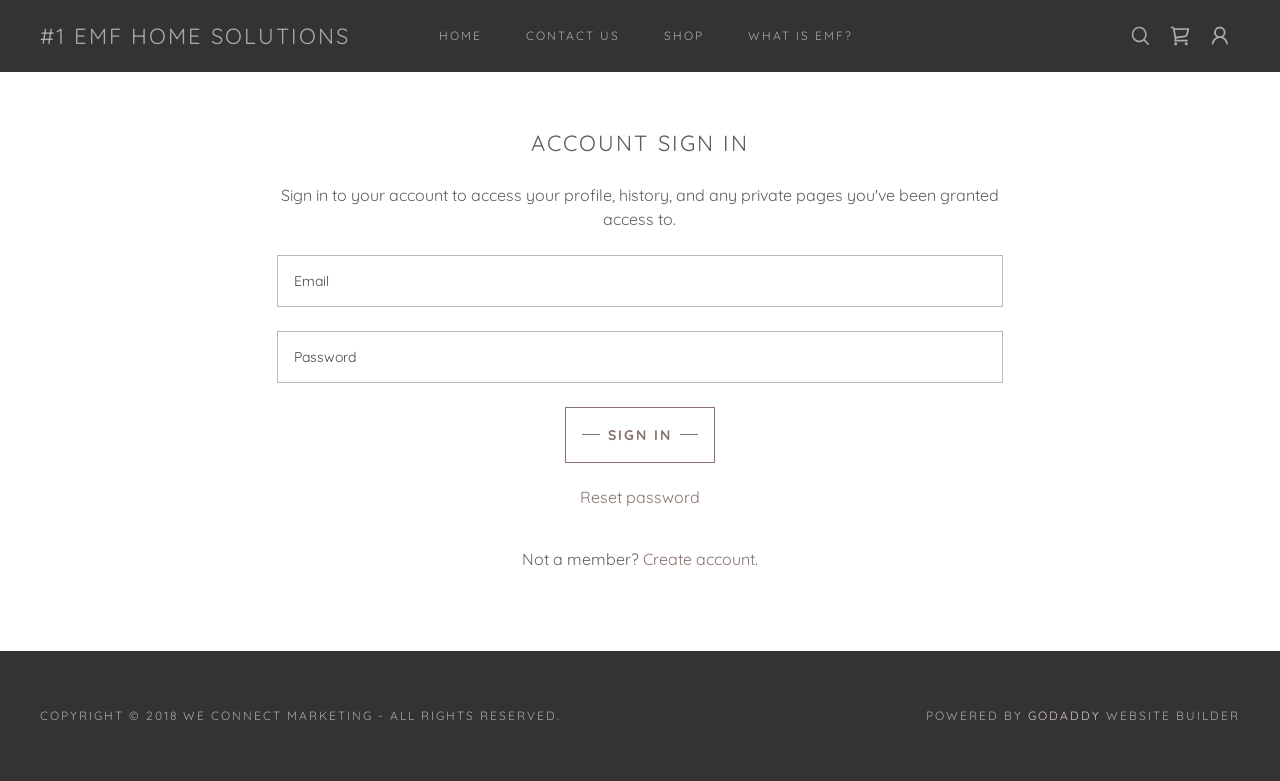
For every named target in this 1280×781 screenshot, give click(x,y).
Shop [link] (684, 35)
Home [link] (460, 35)
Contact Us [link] (573, 35)
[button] (1220, 36)
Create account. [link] (700, 559)
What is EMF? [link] (800, 35)
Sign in (640, 435)
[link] (195, 38)
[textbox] (639, 281)
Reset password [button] (640, 497)
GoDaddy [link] (1064, 715)
